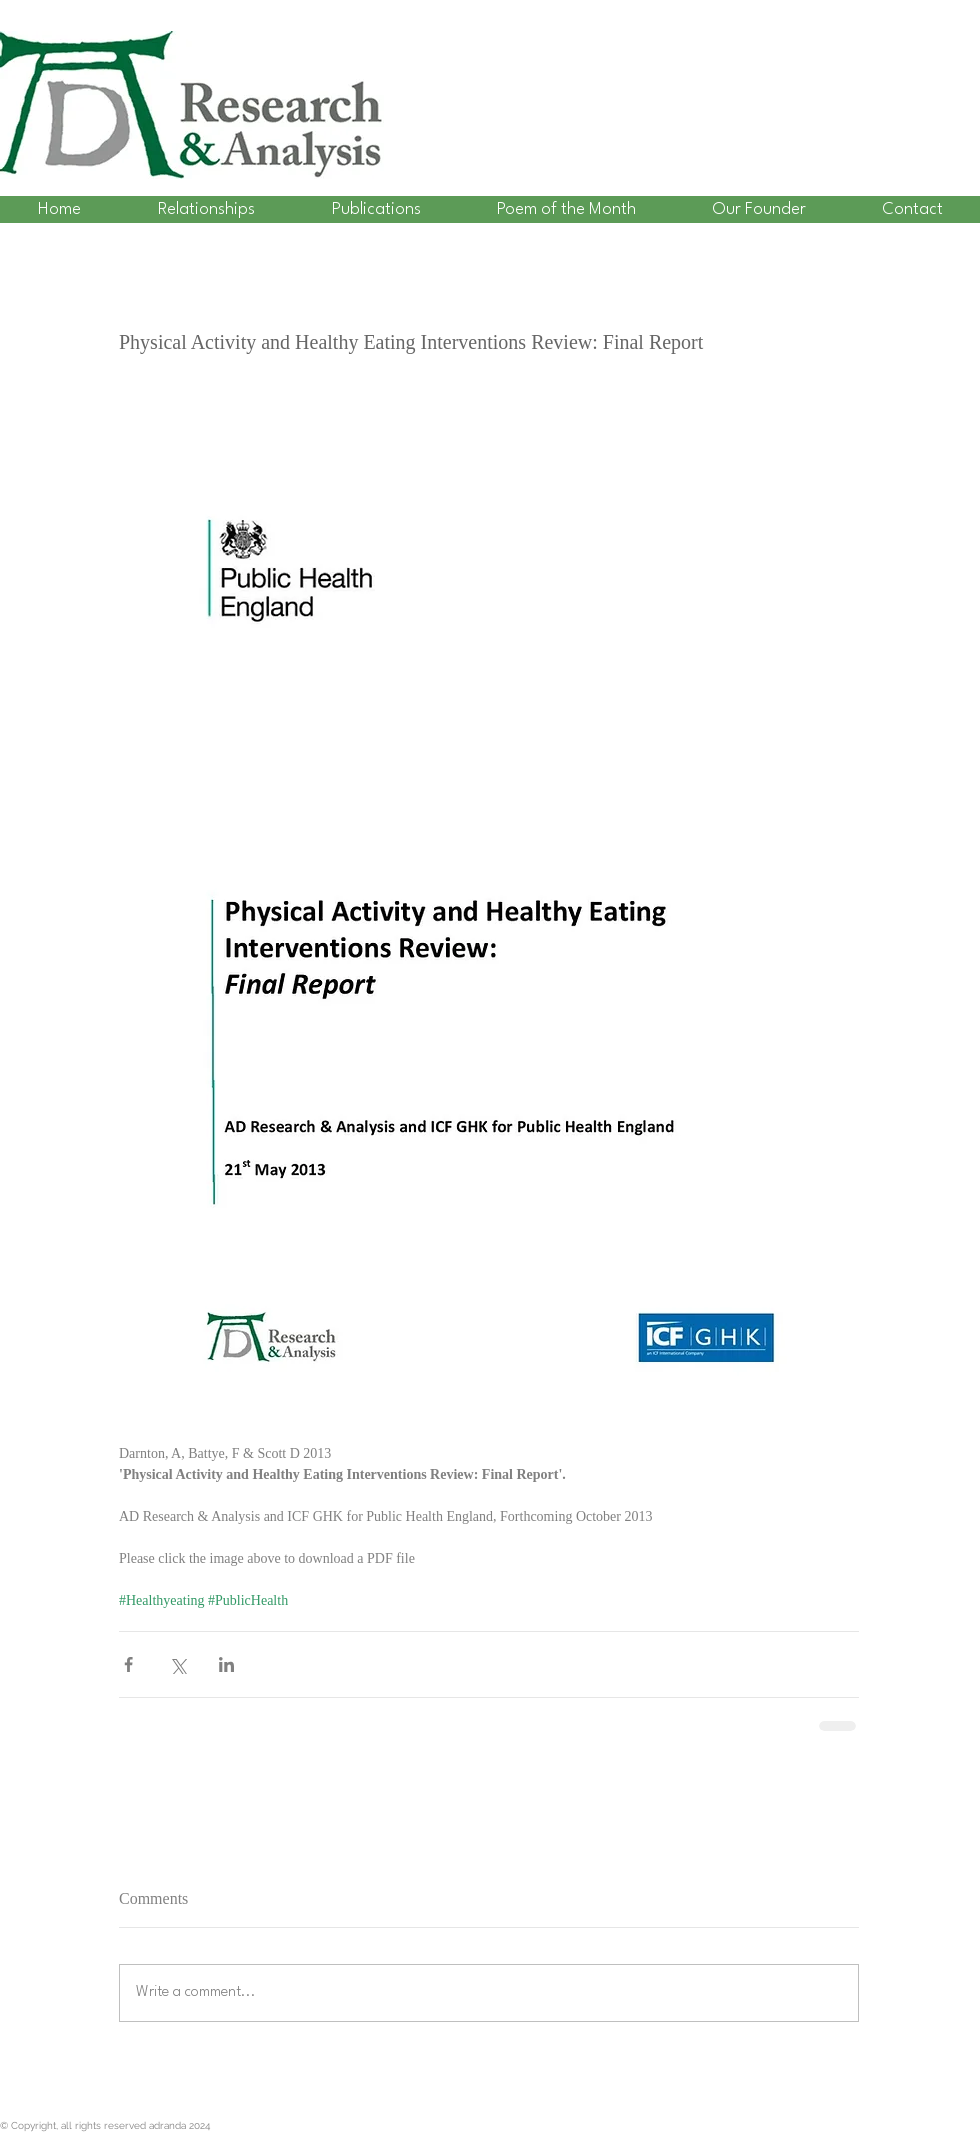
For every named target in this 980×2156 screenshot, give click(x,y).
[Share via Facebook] (128, 1664)
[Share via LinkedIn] (226, 1664)
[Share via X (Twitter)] (177, 1664)
